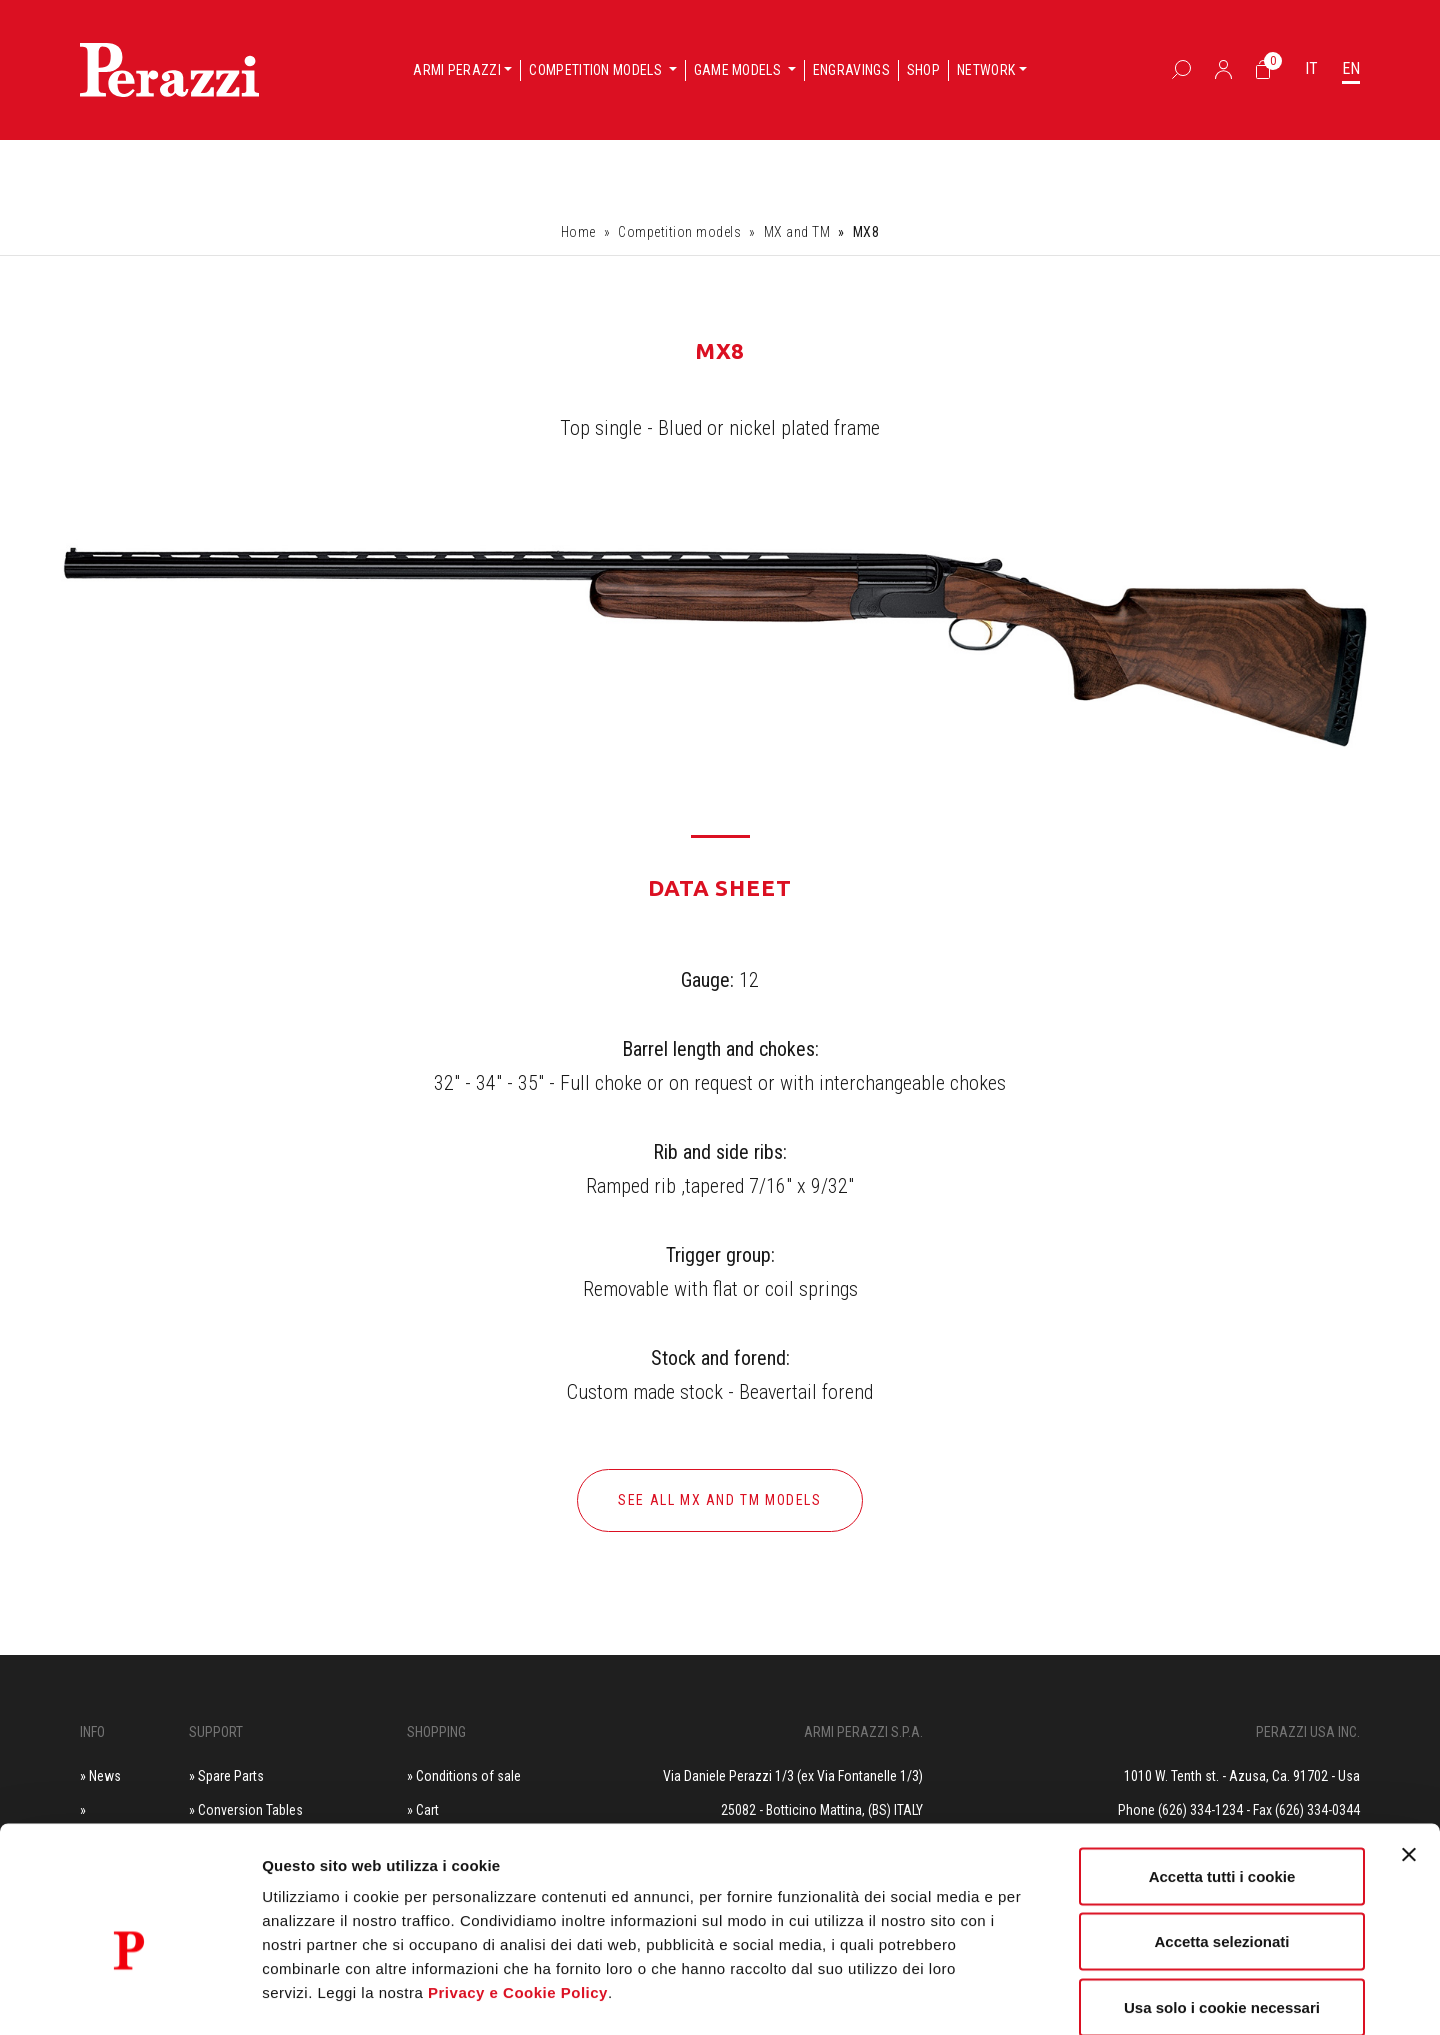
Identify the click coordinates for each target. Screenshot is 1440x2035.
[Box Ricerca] (1181, 69)
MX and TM (797, 232)
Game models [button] (739, 70)
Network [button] (986, 70)
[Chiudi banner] (1409, 1751)
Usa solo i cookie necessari (1222, 1903)
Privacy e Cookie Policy (518, 1888)
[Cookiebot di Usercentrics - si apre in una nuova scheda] (129, 1996)
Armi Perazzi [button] (457, 70)
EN (1351, 68)
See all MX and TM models (719, 1500)
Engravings (851, 70)
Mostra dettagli (1052, 1995)
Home (578, 232)
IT (1311, 68)
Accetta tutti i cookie (1222, 1772)
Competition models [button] (597, 70)
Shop (923, 70)
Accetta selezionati (1221, 1838)
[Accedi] (1223, 69)
